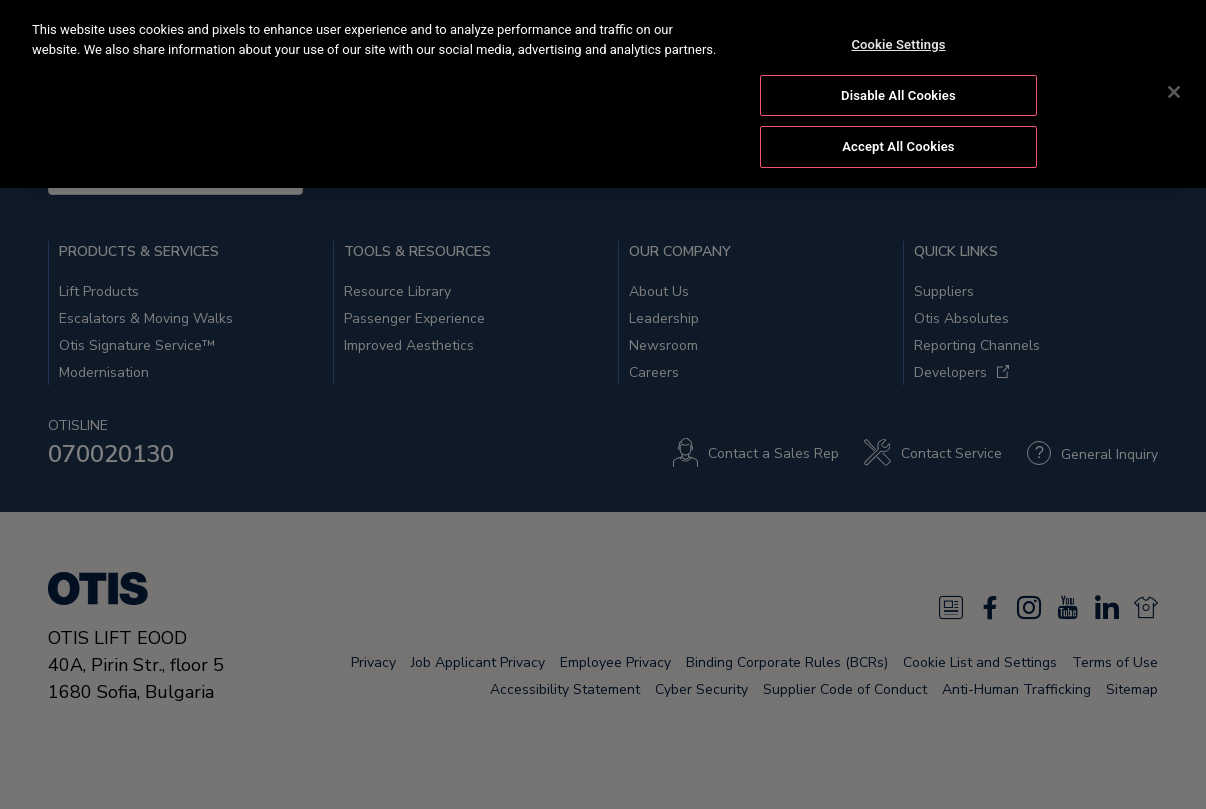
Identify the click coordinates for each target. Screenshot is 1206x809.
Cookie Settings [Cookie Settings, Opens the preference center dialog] (898, 42)
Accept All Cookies (898, 144)
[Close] (1174, 90)
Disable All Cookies (898, 92)
